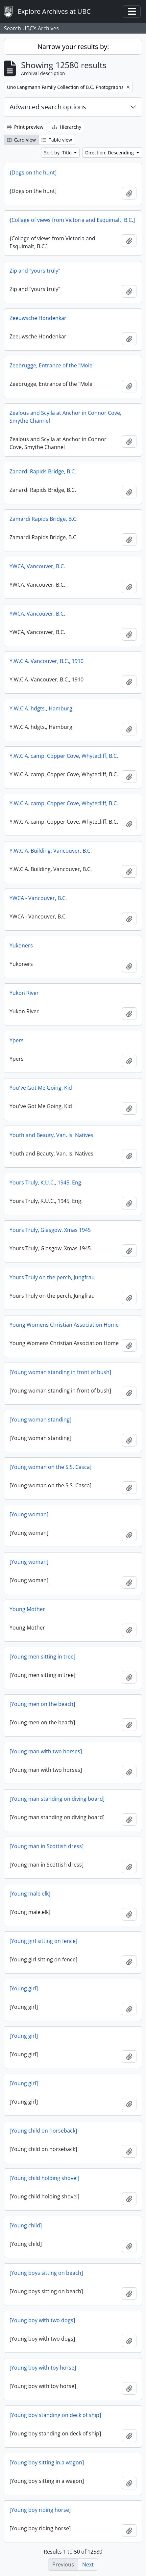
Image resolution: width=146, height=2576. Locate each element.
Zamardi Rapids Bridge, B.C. (44, 518)
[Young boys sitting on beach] (46, 2272)
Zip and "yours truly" (35, 270)
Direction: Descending (110, 152)
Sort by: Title (58, 152)
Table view (56, 140)
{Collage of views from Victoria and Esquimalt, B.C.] (72, 220)
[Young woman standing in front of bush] (60, 1372)
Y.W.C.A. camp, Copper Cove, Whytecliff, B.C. (64, 755)
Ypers (17, 1040)
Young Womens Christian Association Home (64, 1324)
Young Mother (27, 1609)
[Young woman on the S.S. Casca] (50, 1467)
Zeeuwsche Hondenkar (38, 318)
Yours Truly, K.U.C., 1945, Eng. (46, 1182)
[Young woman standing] (40, 1419)
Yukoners (21, 945)
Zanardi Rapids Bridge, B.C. (43, 471)
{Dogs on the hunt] (33, 172)
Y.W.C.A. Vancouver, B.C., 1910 (47, 661)
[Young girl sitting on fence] (43, 1941)
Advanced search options (48, 106)
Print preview (25, 127)
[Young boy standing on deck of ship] (55, 2415)
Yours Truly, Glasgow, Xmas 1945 (50, 1230)
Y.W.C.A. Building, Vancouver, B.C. (51, 850)
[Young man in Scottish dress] (47, 1846)
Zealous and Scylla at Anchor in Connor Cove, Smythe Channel (65, 416)
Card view (21, 140)
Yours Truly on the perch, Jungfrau (52, 1277)
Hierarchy (66, 127)
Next (88, 2564)
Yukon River (24, 992)
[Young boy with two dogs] (42, 2320)
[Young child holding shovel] (44, 2178)
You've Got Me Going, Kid (41, 1087)
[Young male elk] (30, 1893)
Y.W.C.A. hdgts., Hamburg (41, 708)
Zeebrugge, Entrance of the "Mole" (52, 365)
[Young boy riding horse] (40, 2509)
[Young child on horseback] (43, 2130)
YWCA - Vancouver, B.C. (38, 898)
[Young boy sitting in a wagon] (47, 2462)
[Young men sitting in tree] (42, 1656)
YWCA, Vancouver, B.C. (37, 566)
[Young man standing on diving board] (57, 1798)
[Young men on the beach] (42, 1704)
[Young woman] (29, 1514)
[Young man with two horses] (46, 1751)
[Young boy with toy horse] (43, 2367)
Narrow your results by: (73, 46)
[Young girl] (24, 1988)
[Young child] (26, 2225)
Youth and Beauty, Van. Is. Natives (51, 1135)
